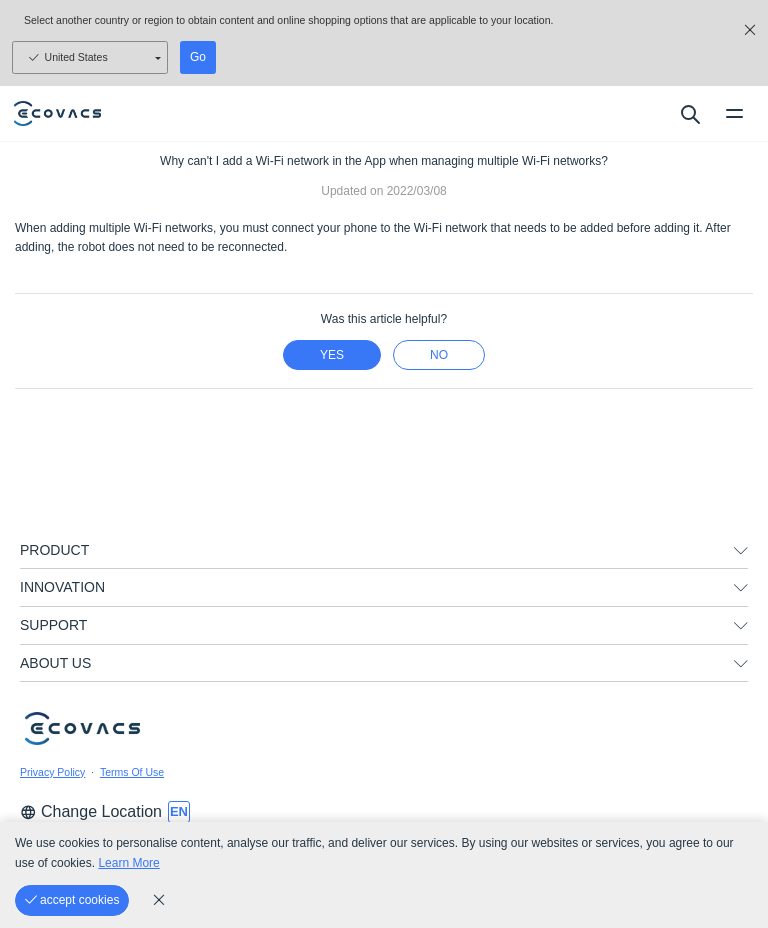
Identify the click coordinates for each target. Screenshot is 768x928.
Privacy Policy (52, 772)
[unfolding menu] (741, 551)
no (439, 355)
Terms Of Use (132, 772)
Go (198, 57)
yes (332, 355)
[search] (689, 114)
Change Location (91, 811)
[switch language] (179, 812)
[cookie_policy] (159, 900)
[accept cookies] (72, 900)
